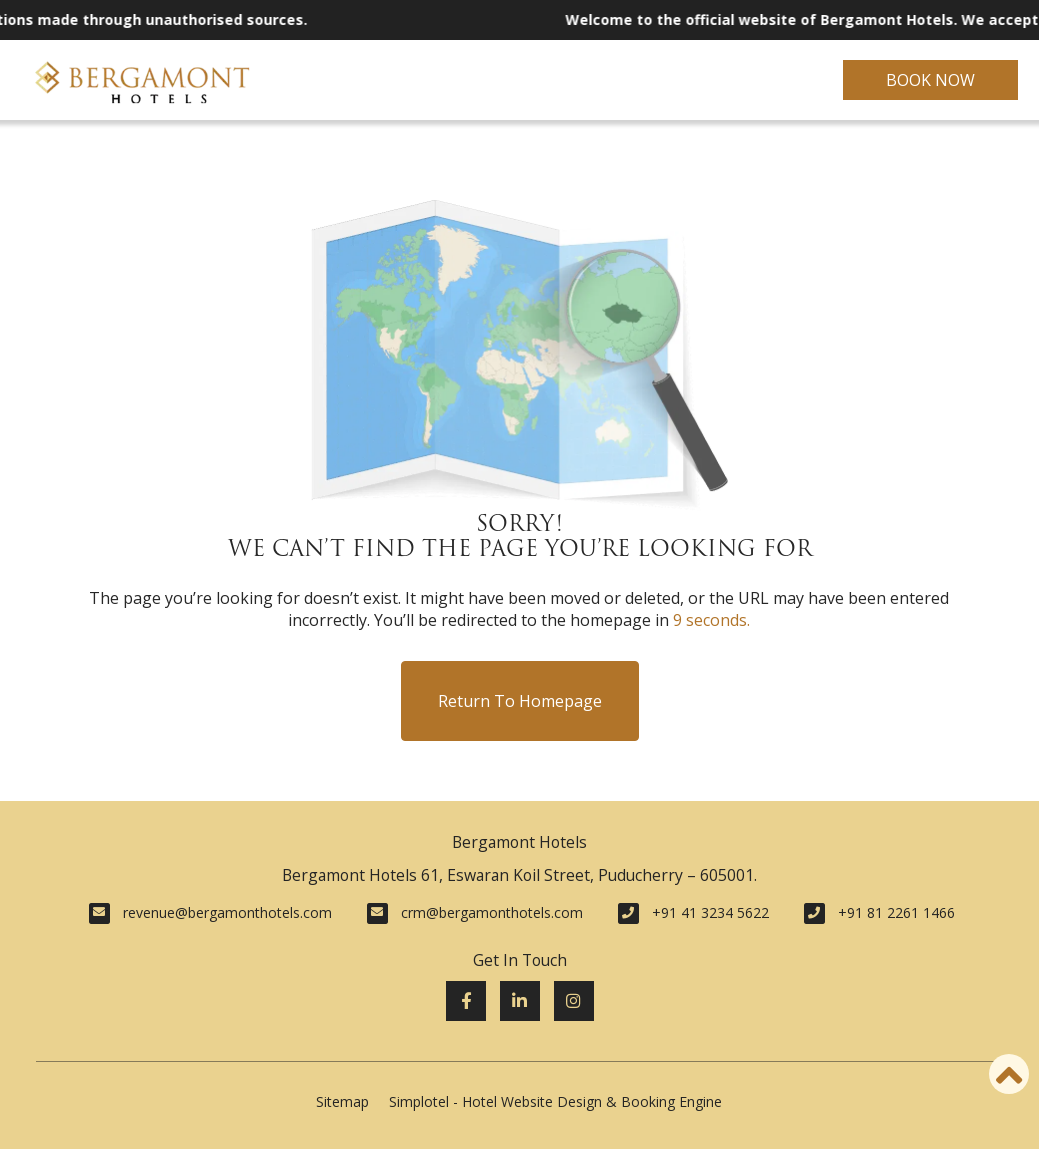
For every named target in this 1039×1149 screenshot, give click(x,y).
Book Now (930, 80)
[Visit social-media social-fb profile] (466, 1001)
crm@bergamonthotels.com (492, 912)
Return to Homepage (520, 701)
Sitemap (342, 1101)
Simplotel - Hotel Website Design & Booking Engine (555, 1101)
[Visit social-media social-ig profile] (574, 1001)
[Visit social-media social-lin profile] (520, 1001)
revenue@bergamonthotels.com (227, 912)
